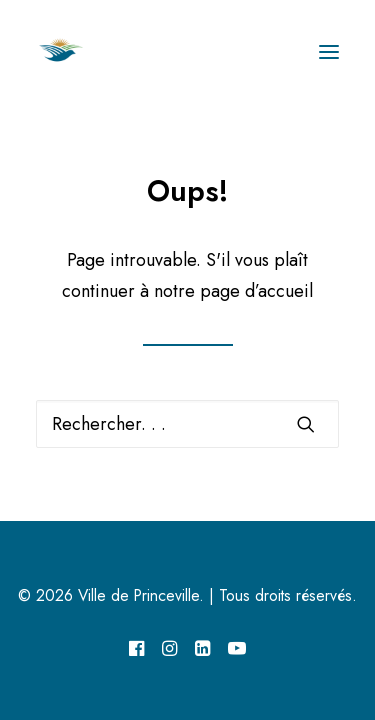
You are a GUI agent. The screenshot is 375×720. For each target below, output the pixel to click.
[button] (329, 52)
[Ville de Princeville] (83, 52)
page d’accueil (256, 291)
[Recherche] (187, 424)
